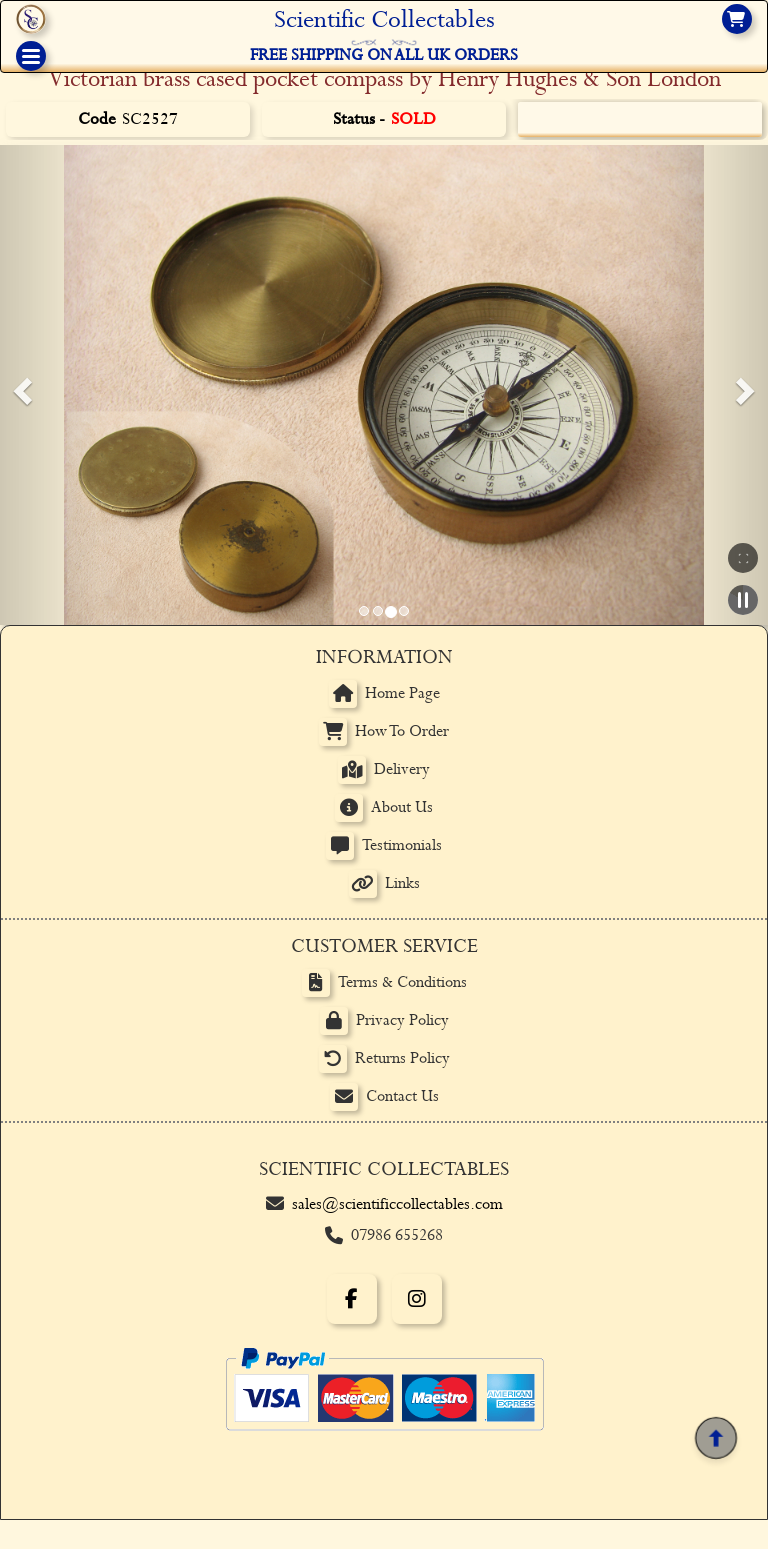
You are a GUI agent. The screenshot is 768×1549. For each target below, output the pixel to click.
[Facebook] (352, 1299)
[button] (20, 385)
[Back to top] (716, 1438)
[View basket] (737, 19)
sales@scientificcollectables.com (397, 1204)
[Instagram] (417, 1299)
